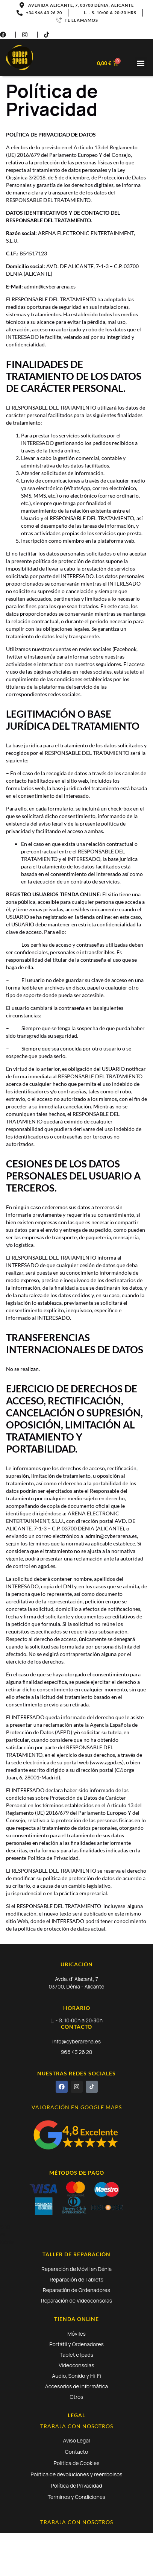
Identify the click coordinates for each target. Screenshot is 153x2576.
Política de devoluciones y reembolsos (76, 2474)
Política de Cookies (77, 2463)
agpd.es (46, 1566)
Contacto (76, 2451)
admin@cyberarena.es (110, 1536)
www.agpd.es (106, 1762)
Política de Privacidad (76, 2485)
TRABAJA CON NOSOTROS (76, 2426)
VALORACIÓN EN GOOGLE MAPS (77, 2107)
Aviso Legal (76, 2440)
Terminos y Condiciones (76, 2496)
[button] (141, 63)
